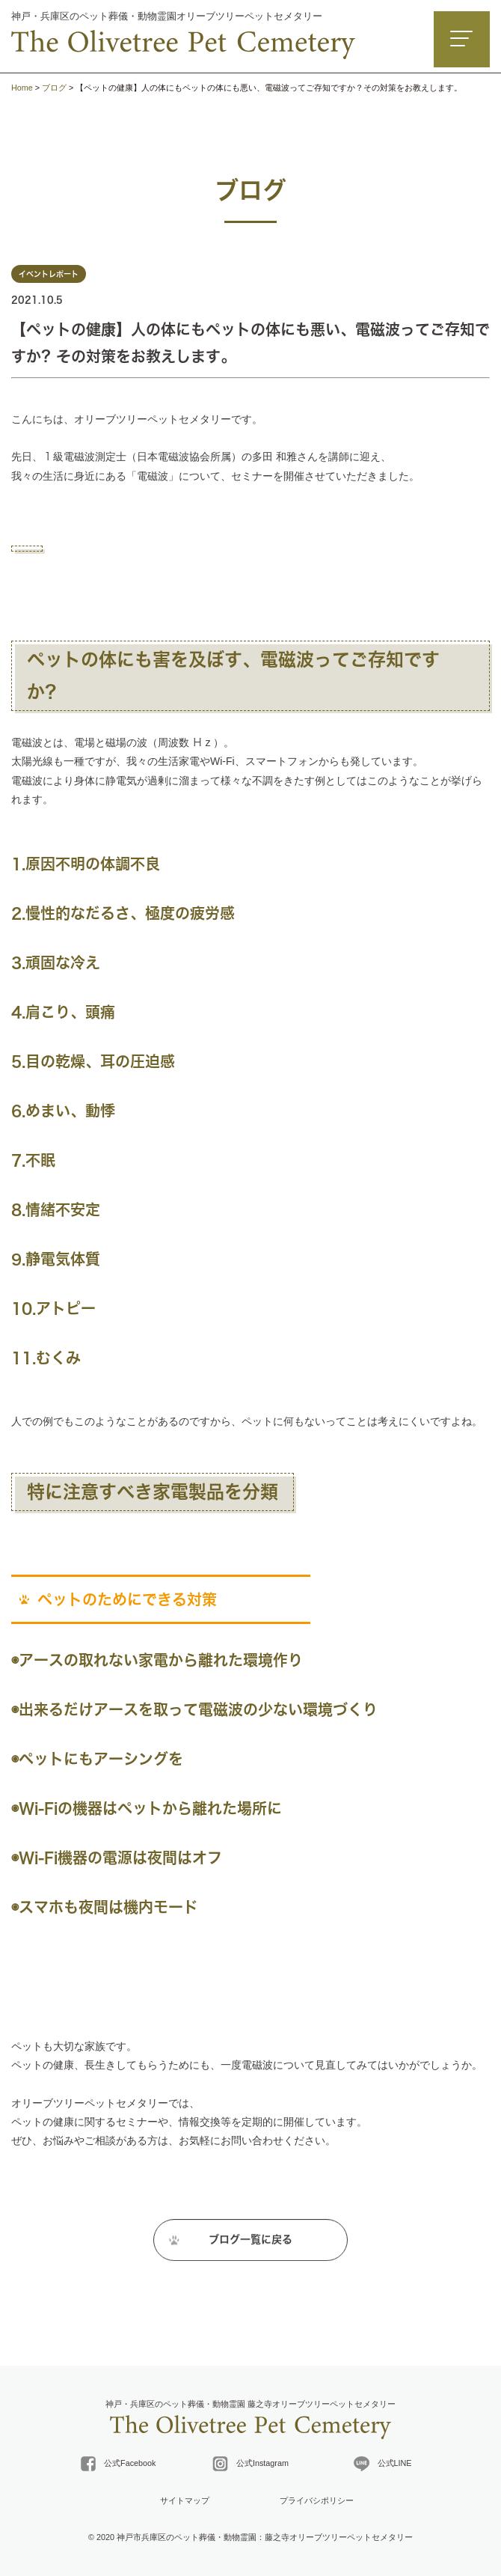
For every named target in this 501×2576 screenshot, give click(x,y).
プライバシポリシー (317, 2500)
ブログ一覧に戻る (250, 2245)
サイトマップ (184, 2500)
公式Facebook (118, 2463)
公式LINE (383, 2463)
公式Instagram (250, 2463)
